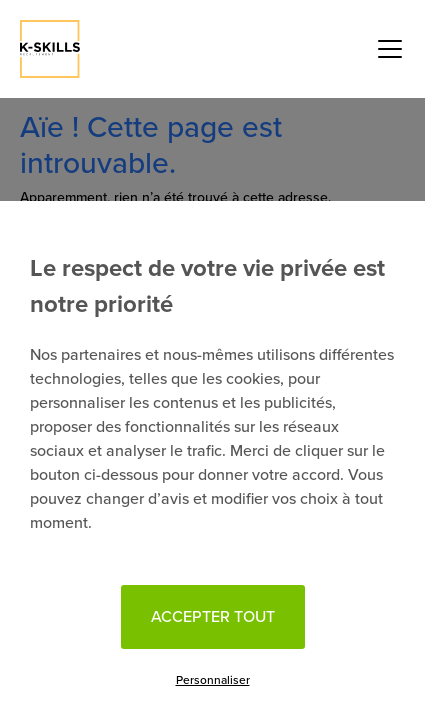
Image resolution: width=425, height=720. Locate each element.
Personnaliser (213, 680)
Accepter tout (213, 617)
